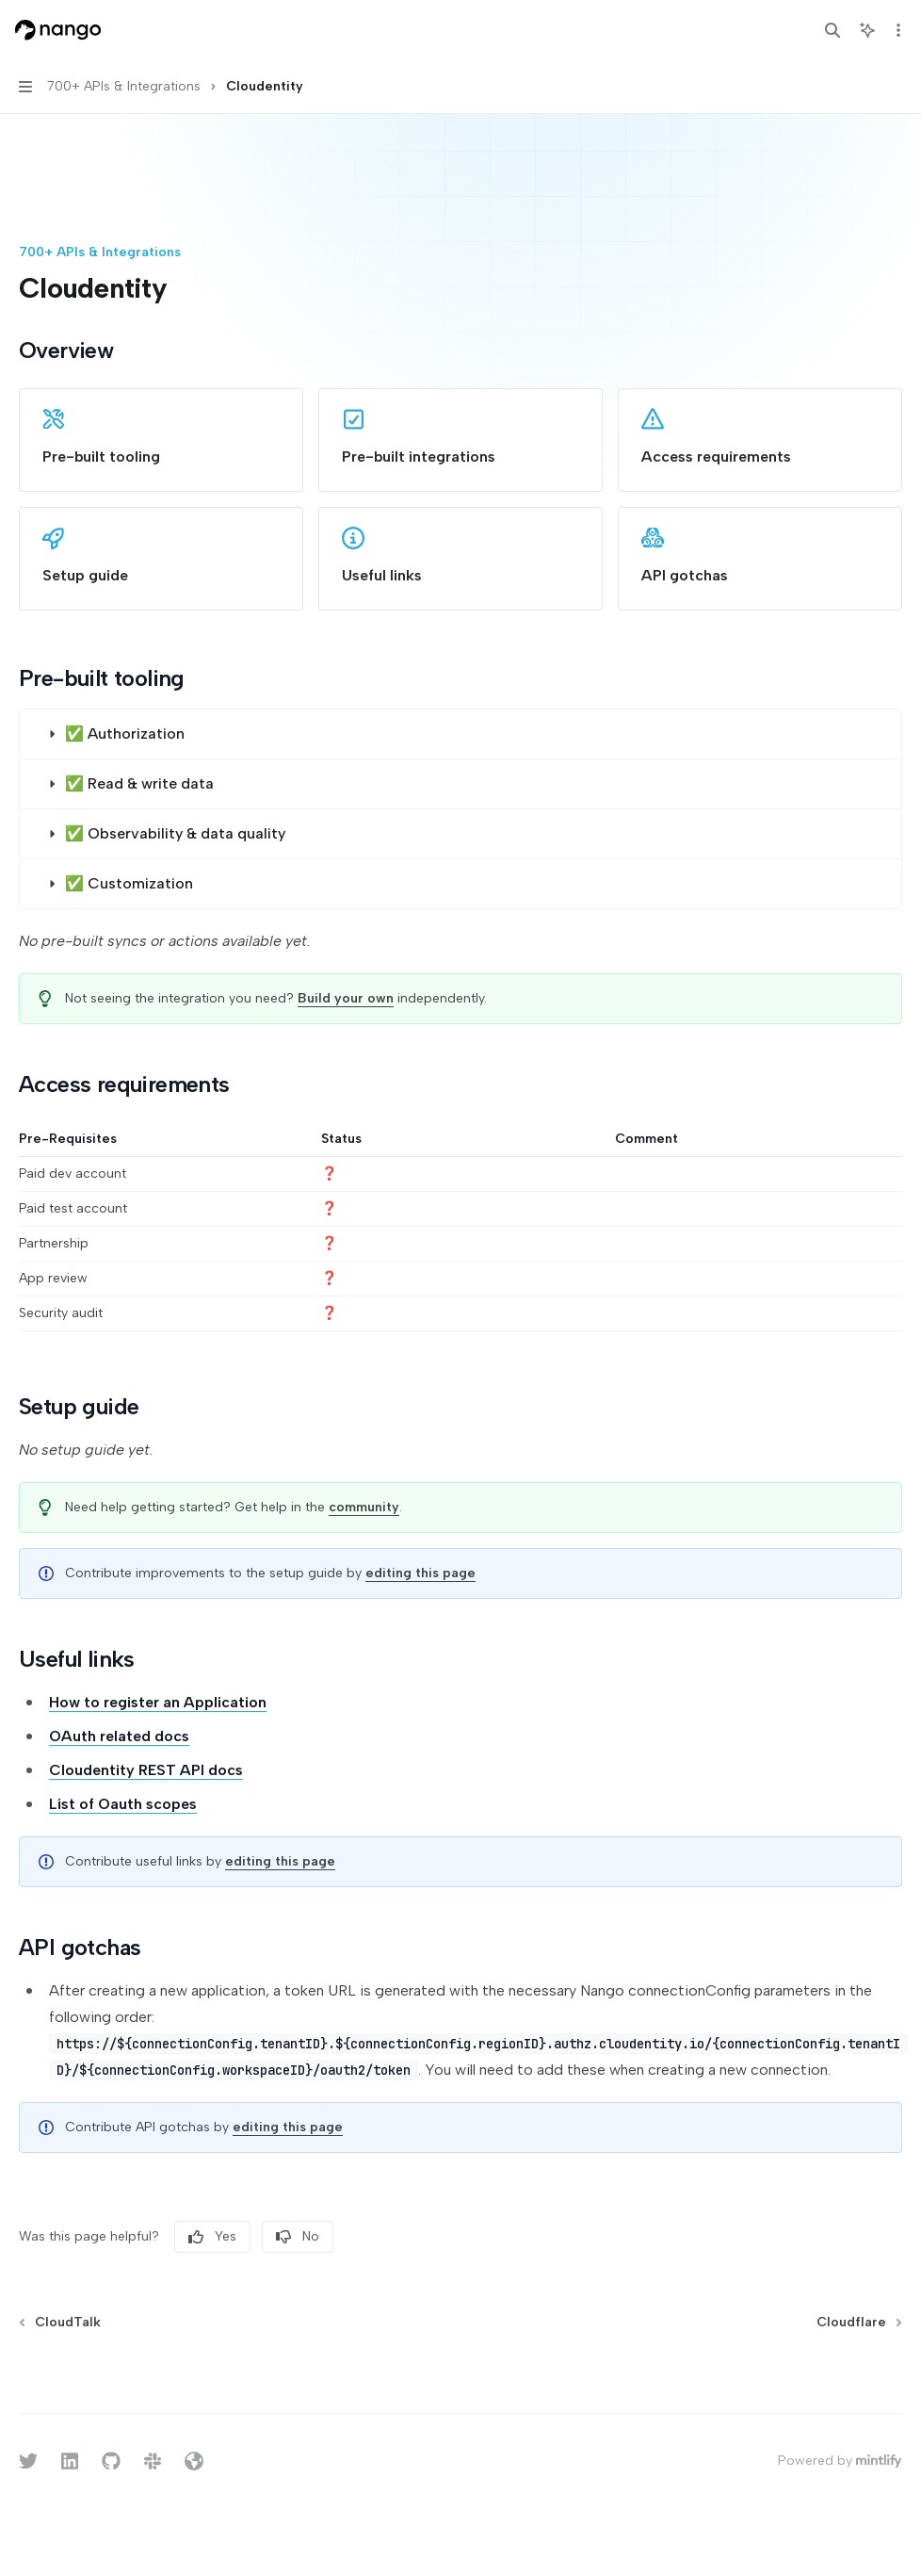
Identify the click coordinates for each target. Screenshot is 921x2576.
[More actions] (896, 30)
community (364, 1507)
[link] (161, 440)
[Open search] (832, 30)
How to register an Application (158, 1702)
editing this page (420, 1573)
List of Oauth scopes (123, 1804)
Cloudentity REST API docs (146, 1770)
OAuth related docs (119, 1736)
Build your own (346, 998)
